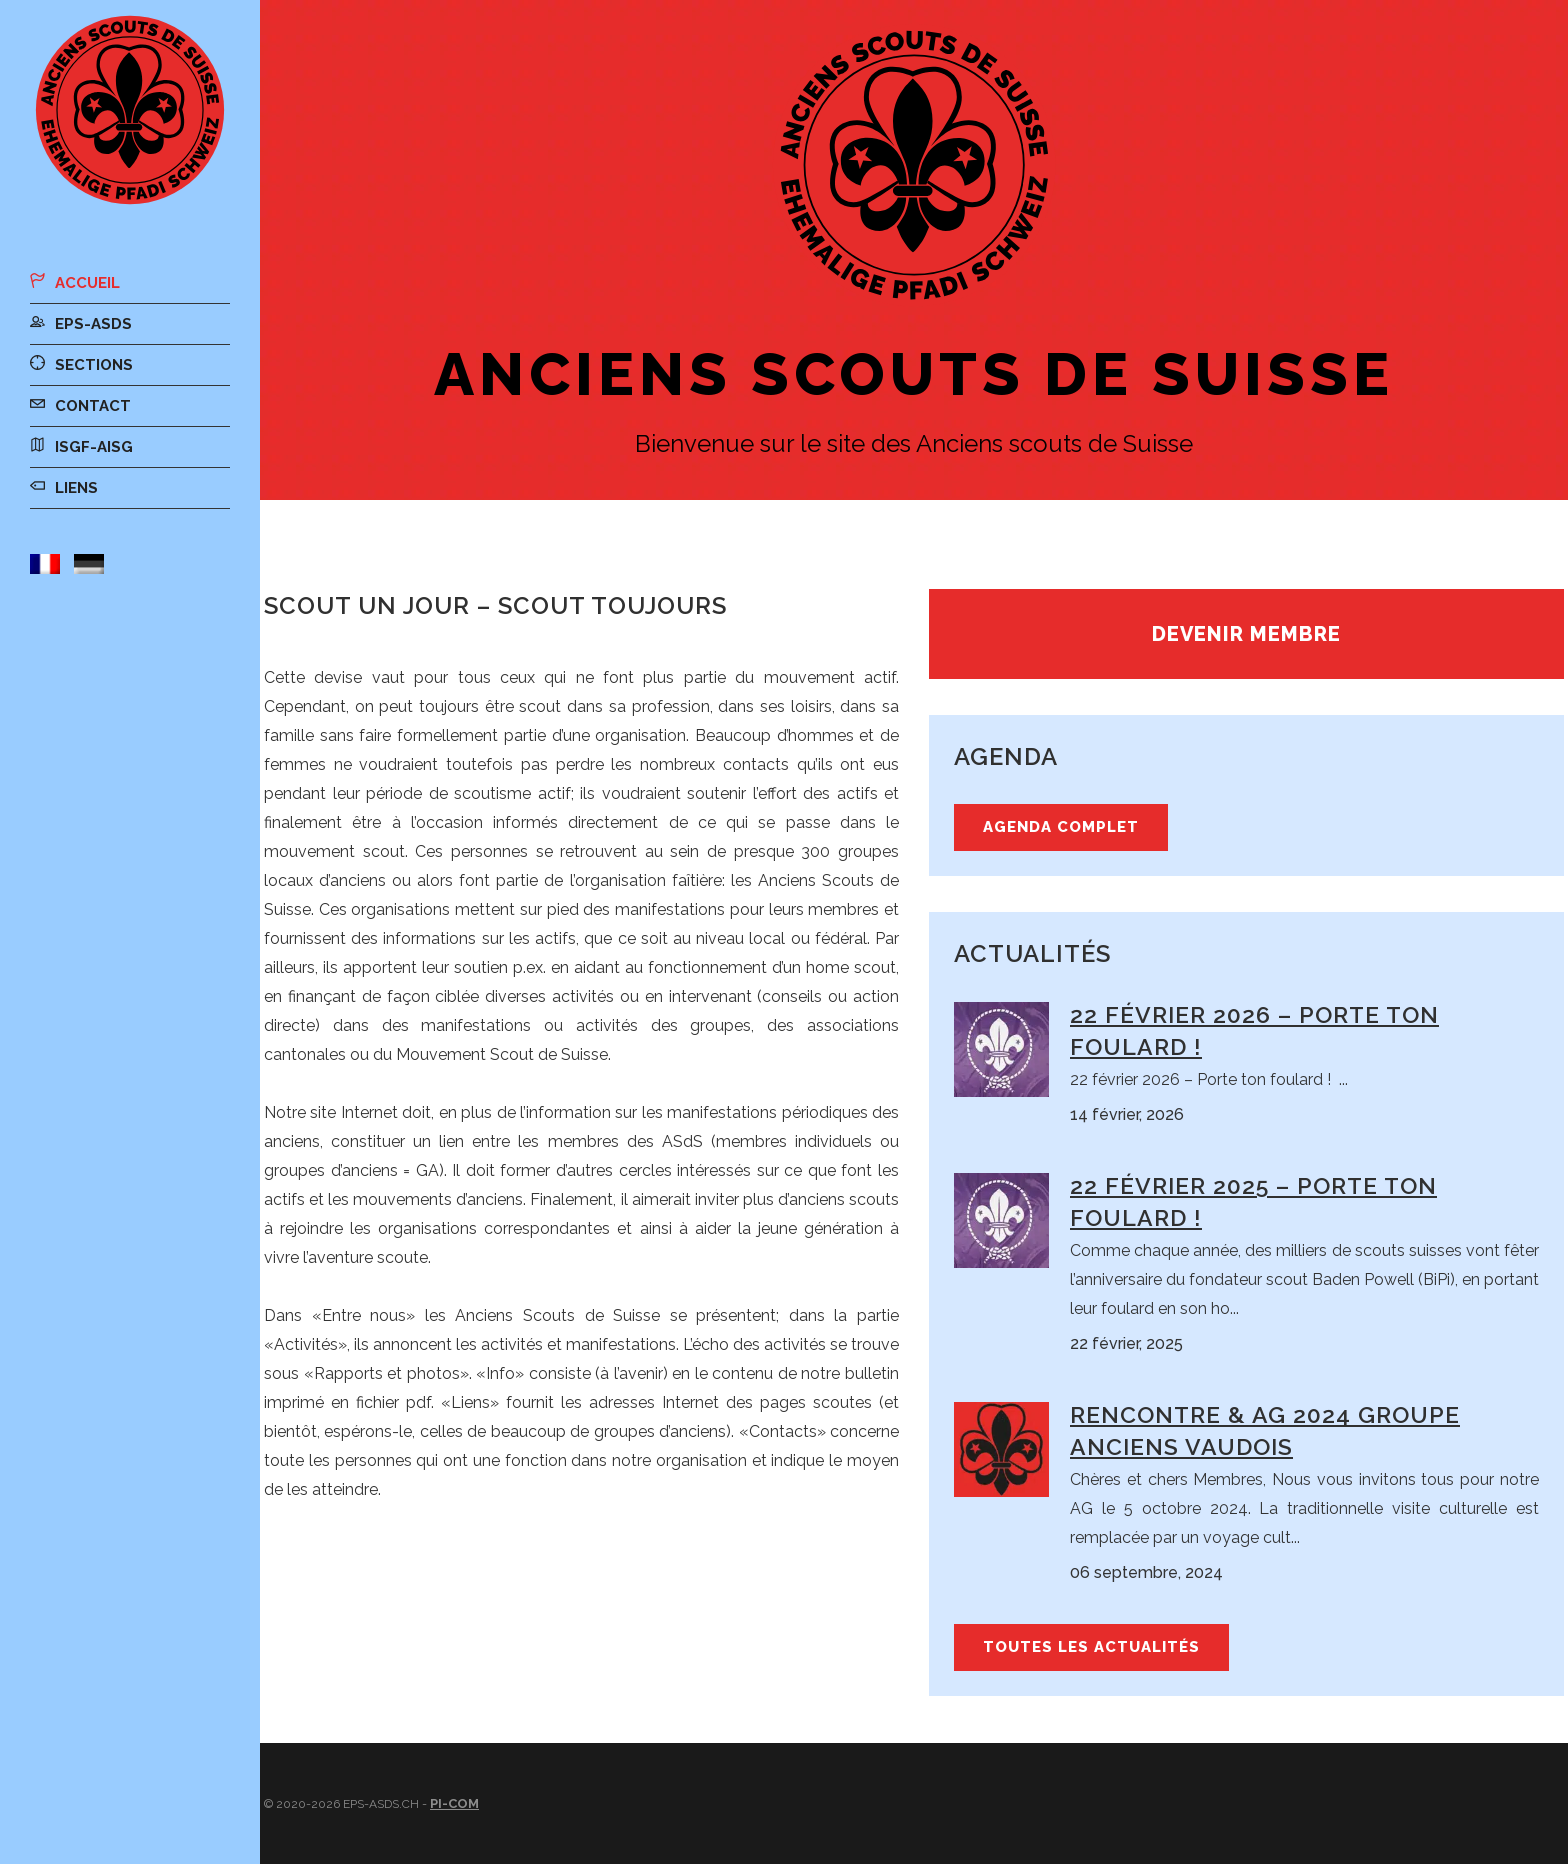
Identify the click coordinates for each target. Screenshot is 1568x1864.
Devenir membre (1246, 634)
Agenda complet (1061, 827)
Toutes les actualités (1091, 1647)
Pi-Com (454, 1803)
